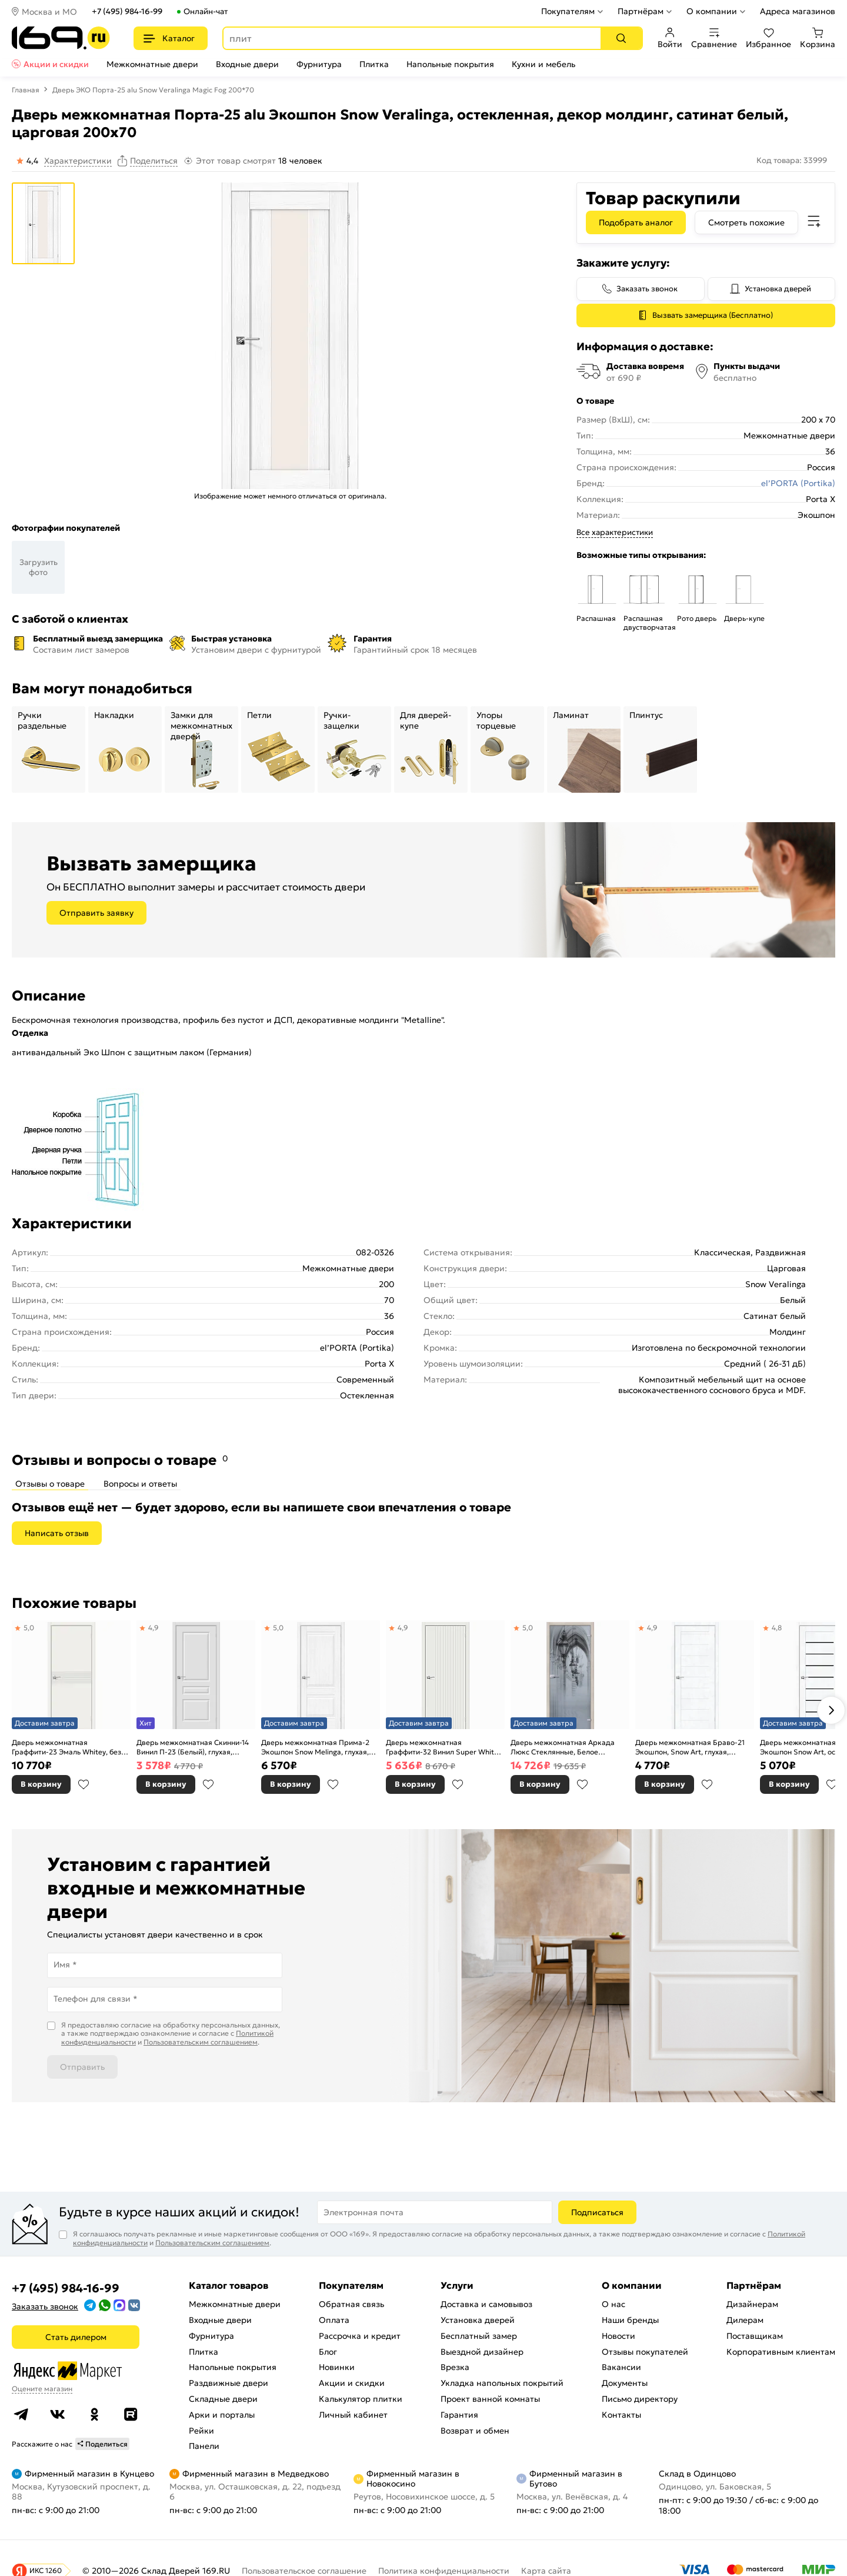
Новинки (337, 2367)
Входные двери (247, 64)
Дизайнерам (752, 2304)
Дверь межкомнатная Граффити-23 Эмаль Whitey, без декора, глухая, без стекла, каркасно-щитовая (66, 1747)
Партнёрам (640, 11)
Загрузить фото (38, 567)
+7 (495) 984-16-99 (127, 11)
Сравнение (714, 38)
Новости (618, 2336)
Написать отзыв (57, 1533)
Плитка (374, 64)
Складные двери (223, 2399)
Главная (25, 89)
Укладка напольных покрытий (502, 2383)
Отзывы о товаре (50, 1483)
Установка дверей (778, 289)
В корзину (41, 1784)
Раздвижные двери (228, 2383)
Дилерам (744, 2320)
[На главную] (61, 37)
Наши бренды (630, 2320)
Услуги (457, 2285)
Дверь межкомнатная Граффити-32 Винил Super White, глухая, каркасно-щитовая (443, 1747)
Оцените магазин (42, 2388)
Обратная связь (351, 2304)
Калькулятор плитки (360, 2399)
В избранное (83, 1784)
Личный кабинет (353, 2414)
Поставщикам (754, 2336)
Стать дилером (75, 2337)
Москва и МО (49, 11)
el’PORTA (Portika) (798, 483)
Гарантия (459, 2414)
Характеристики (78, 160)
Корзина (817, 38)
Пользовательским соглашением (201, 2041)
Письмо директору (640, 2399)
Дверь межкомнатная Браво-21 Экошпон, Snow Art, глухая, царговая (690, 1747)
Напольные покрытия (450, 64)
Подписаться (597, 2212)
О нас (613, 2304)
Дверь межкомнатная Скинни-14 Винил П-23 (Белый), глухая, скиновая (192, 1747)
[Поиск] (621, 38)
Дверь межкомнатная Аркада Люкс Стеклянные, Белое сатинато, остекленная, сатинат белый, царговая (565, 1747)
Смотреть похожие (746, 222)
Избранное (768, 38)
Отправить (82, 2067)
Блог (328, 2351)
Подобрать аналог (636, 222)
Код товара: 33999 (791, 160)
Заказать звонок (647, 289)
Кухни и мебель (543, 64)
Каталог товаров (228, 2285)
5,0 (29, 1627)
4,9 (153, 1627)
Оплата (334, 2320)
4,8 (777, 1627)
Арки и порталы (222, 2414)
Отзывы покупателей (645, 2351)
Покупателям (568, 11)
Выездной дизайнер (482, 2351)
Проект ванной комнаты (490, 2399)
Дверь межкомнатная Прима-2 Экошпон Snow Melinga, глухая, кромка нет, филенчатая (315, 1747)
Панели (204, 2446)
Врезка (455, 2367)
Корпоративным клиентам (780, 2351)
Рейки (201, 2430)
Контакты (621, 2414)
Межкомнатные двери (152, 64)
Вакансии (621, 2367)
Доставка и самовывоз (486, 2304)
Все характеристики (614, 532)
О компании (711, 11)
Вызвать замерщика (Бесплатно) (712, 315)
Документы (625, 2383)
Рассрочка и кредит (360, 2336)
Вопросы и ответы (140, 1483)
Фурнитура (319, 64)
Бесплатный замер (479, 2336)
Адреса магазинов (797, 11)
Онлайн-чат (206, 11)
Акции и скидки (56, 64)
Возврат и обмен (475, 2430)
